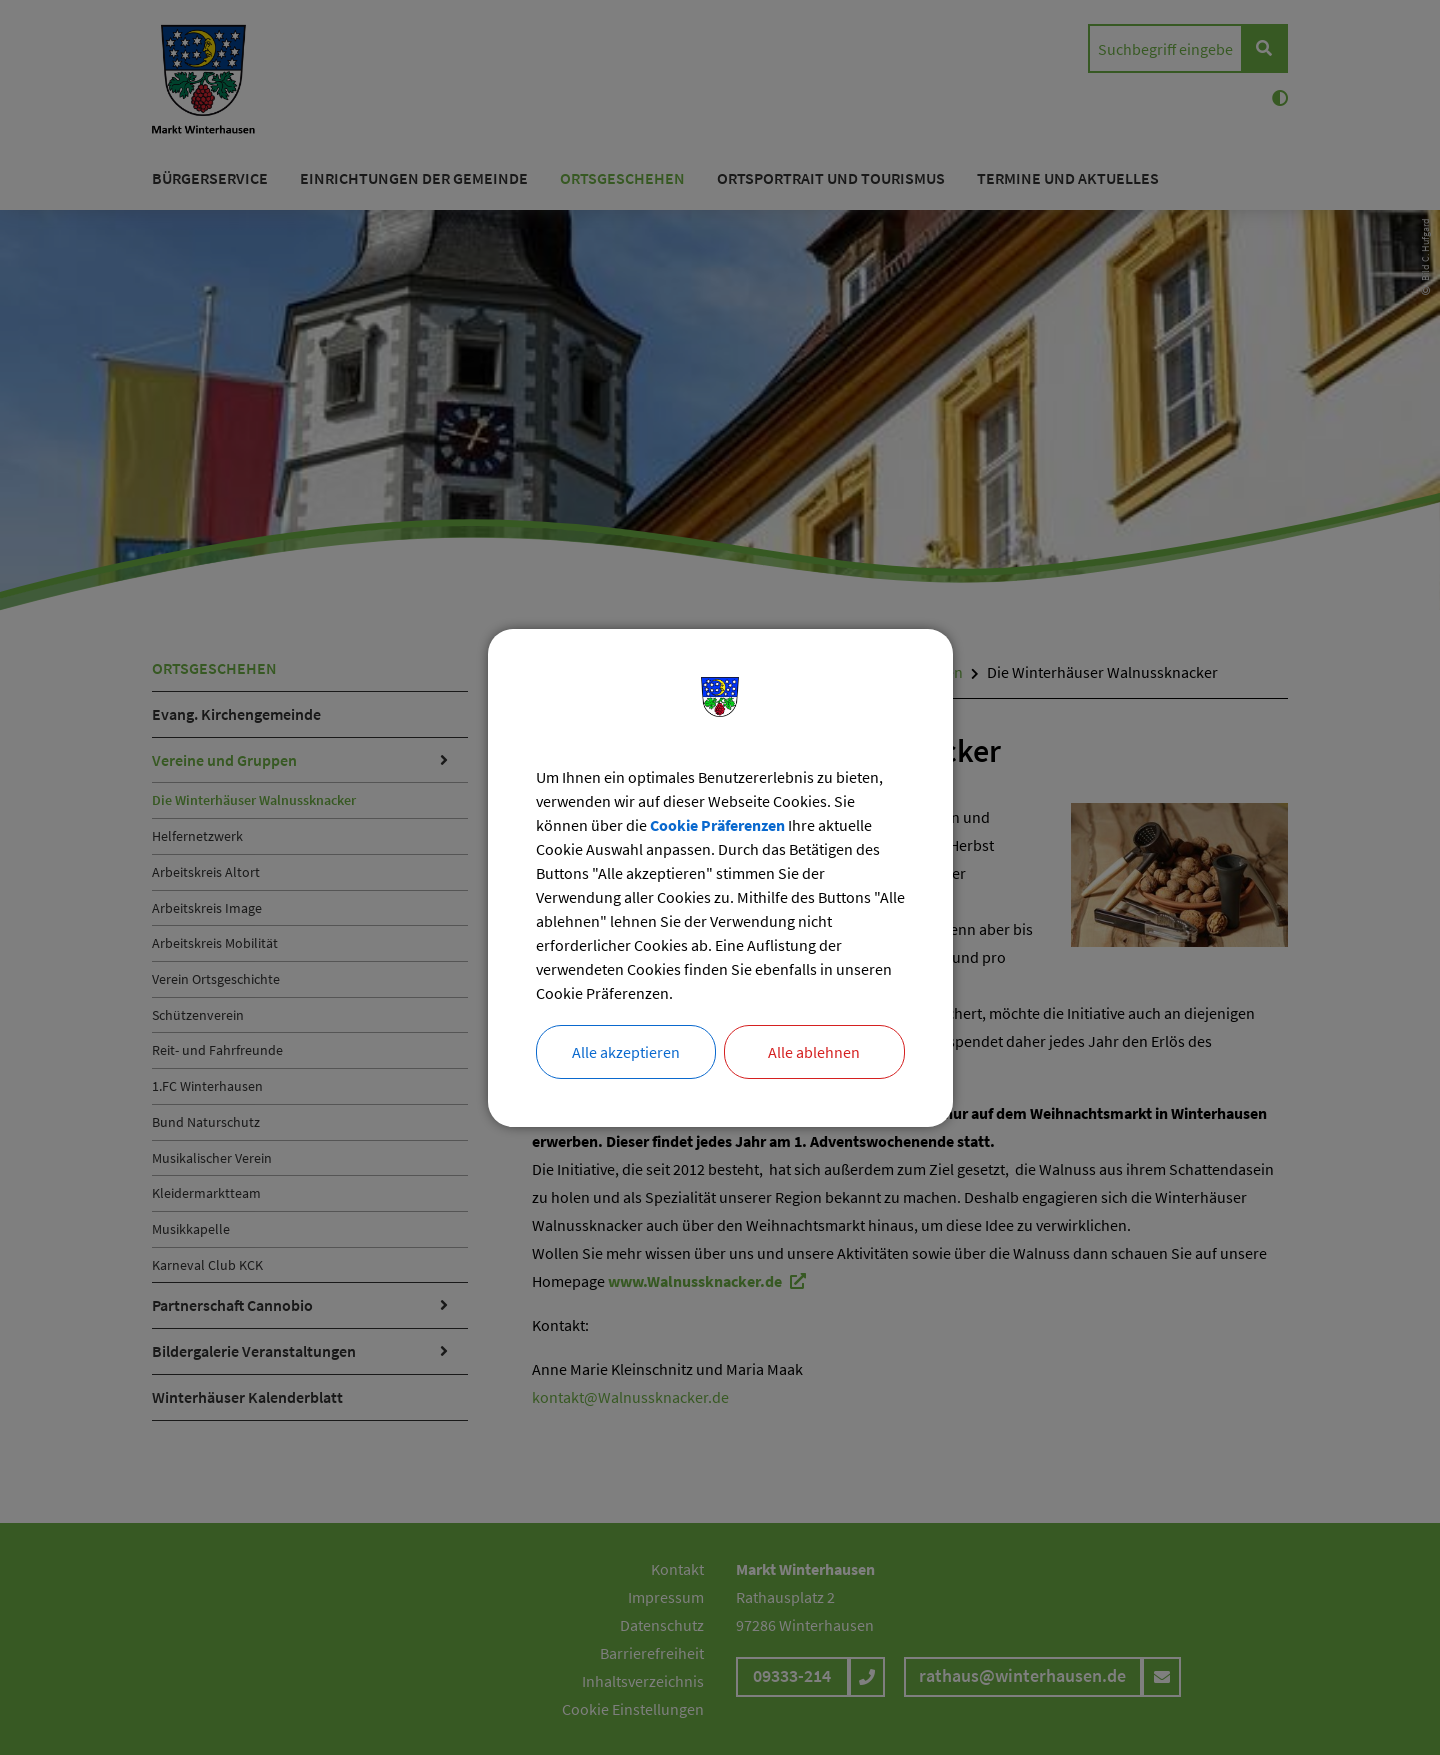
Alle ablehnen (814, 1052)
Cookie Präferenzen (717, 825)
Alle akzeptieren (626, 1052)
